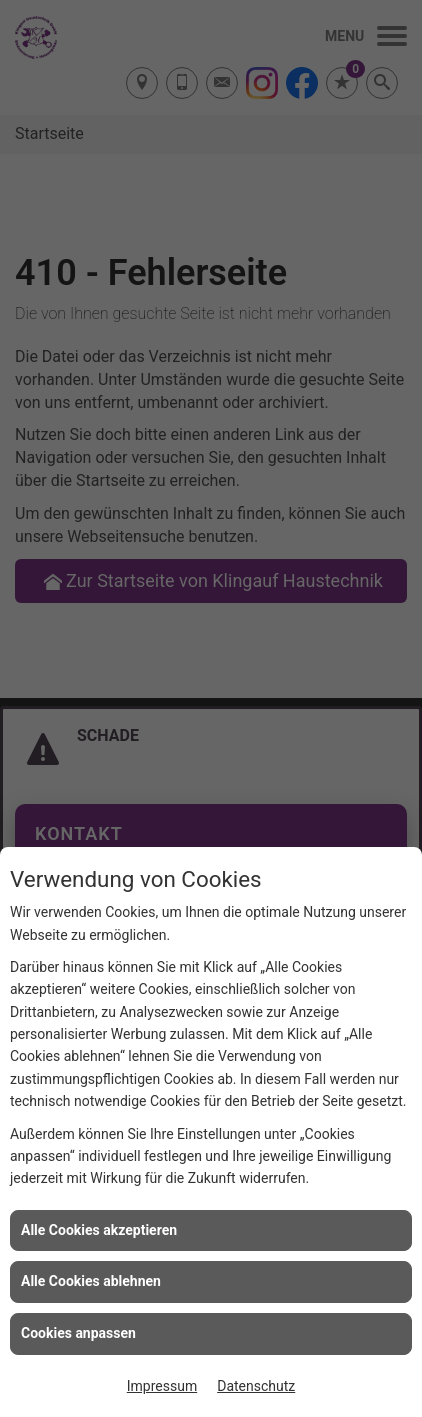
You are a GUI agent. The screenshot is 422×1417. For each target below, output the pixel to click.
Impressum (162, 1386)
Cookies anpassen (78, 1333)
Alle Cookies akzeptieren (99, 1230)
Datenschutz (256, 1386)
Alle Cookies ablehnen (91, 1281)
